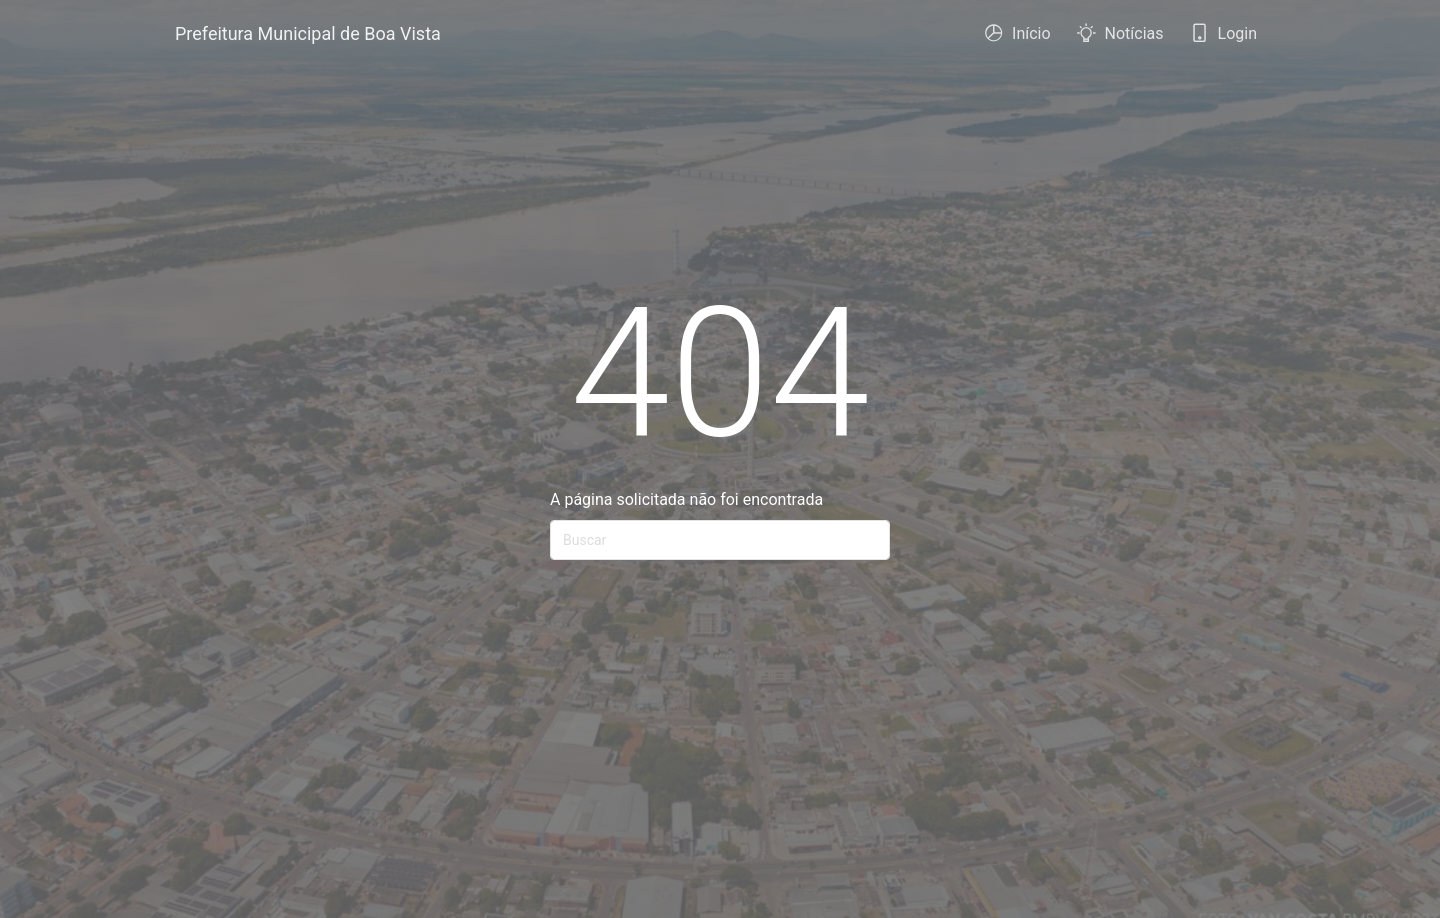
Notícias (1120, 39)
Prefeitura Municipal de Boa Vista (308, 33)
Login (1223, 39)
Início (1017, 39)
